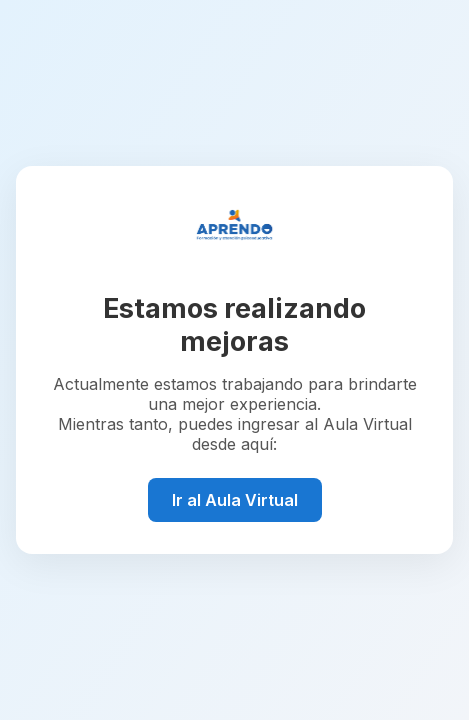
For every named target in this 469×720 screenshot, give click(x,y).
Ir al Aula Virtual (235, 500)
